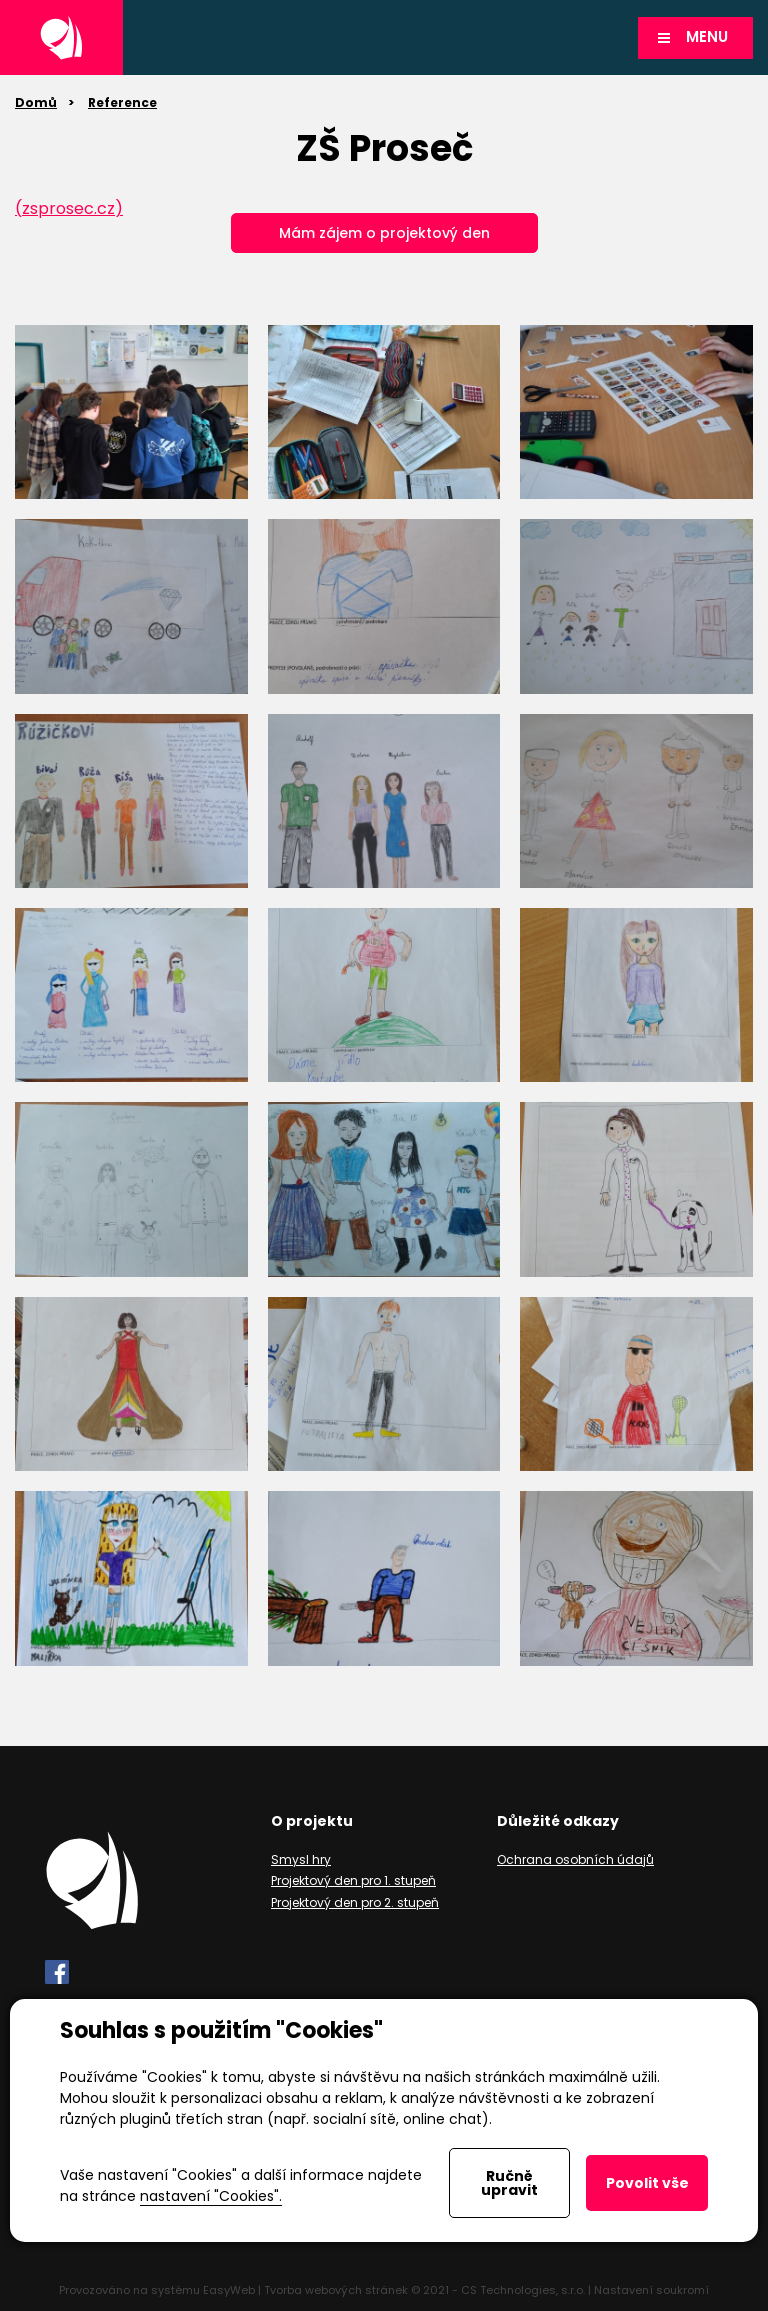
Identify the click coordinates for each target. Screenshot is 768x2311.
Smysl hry (301, 1859)
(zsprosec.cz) (69, 208)
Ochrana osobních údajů (575, 1859)
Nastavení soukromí (651, 2290)
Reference (122, 102)
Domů (36, 102)
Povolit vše (647, 2183)
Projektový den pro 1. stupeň (353, 1880)
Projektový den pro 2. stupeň (355, 1902)
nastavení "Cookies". (211, 2196)
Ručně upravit (509, 2183)
